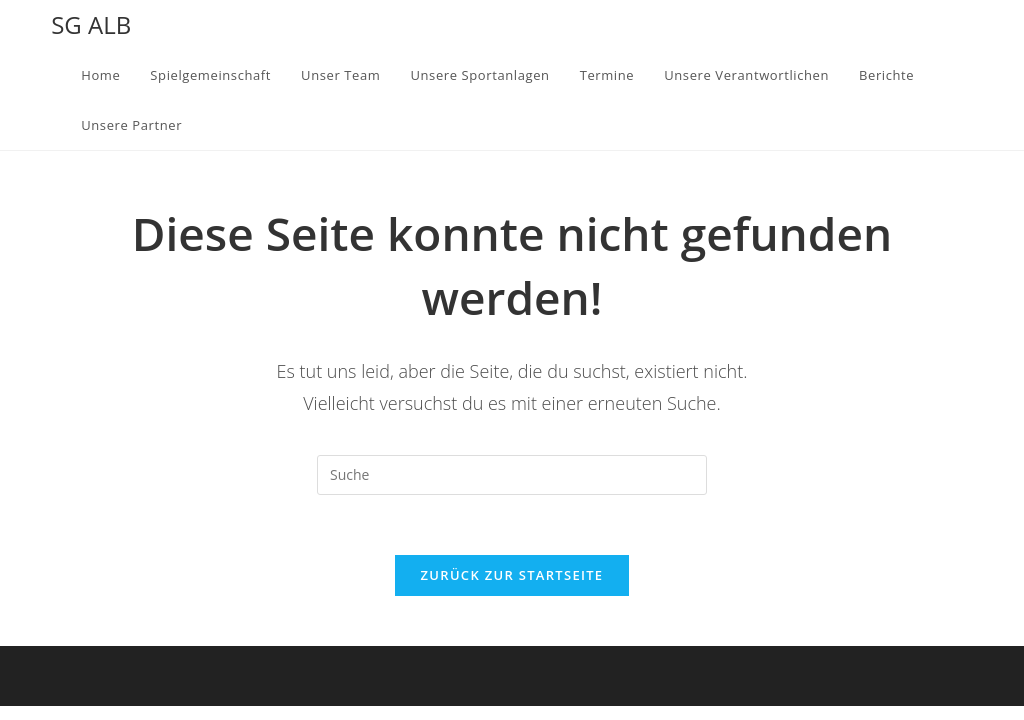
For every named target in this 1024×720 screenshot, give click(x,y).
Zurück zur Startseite (512, 575)
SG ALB (91, 24)
